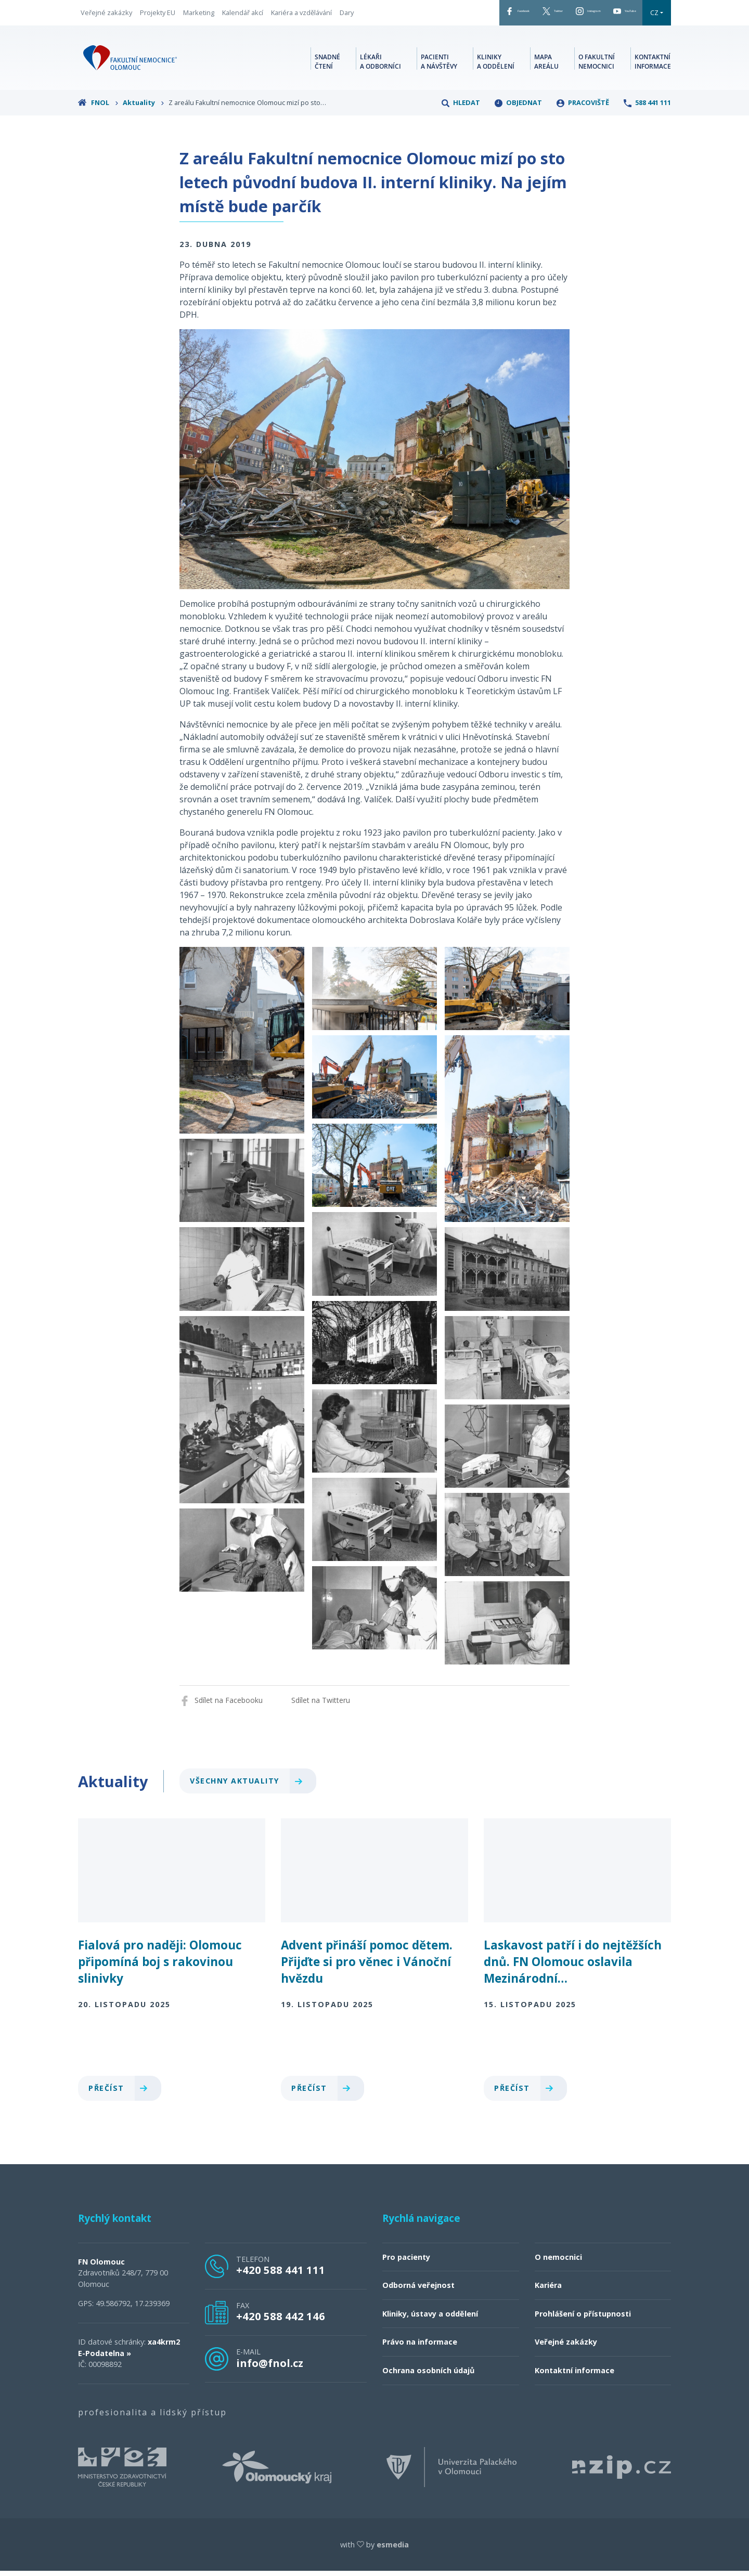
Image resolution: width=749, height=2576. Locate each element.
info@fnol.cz (269, 2368)
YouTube (614, 15)
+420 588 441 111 (280, 2275)
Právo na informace (419, 2347)
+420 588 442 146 (280, 2321)
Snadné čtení (327, 65)
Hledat (461, 107)
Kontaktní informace (653, 65)
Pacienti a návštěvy (439, 65)
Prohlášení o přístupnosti (583, 2319)
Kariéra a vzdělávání (301, 15)
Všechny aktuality (250, 1786)
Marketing (198, 15)
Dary (347, 15)
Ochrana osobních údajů (428, 2375)
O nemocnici (558, 2262)
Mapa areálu (546, 65)
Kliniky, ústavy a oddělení (430, 2319)
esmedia (393, 2550)
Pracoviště (583, 107)
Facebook (442, 15)
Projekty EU (157, 15)
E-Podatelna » (104, 2358)
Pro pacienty (406, 2262)
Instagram (555, 15)
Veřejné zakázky (106, 15)
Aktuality (143, 107)
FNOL (98, 107)
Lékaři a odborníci (380, 65)
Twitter (498, 15)
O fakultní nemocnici (596, 65)
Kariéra (548, 2290)
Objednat (518, 107)
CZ (654, 15)
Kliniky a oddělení (495, 65)
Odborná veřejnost (418, 2290)
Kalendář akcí (242, 15)
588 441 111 (647, 107)
